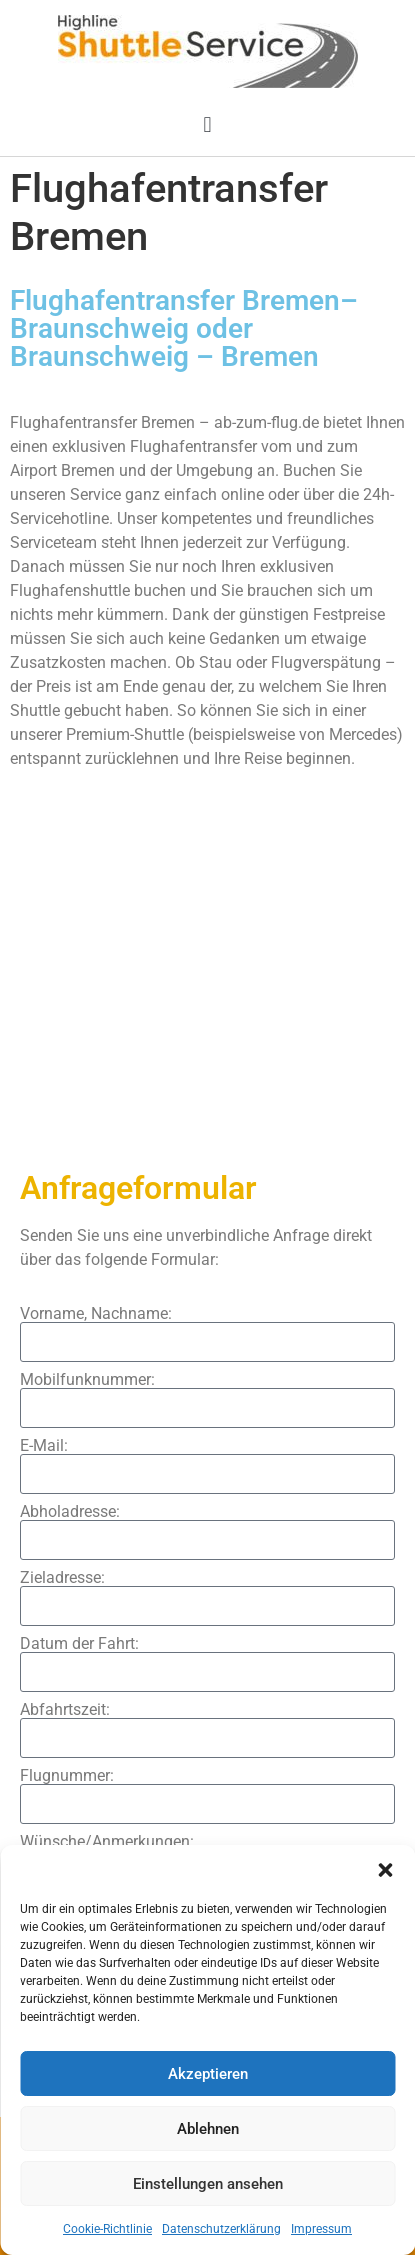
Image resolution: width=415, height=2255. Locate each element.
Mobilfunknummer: (87, 1380)
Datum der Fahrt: (79, 1644)
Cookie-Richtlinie (107, 2229)
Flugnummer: (67, 1776)
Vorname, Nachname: (96, 1314)
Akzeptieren (208, 2074)
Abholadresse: (70, 1512)
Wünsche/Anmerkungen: (107, 1842)
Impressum (321, 2229)
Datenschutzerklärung (221, 2229)
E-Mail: (44, 1446)
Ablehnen (208, 2129)
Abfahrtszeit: (65, 1710)
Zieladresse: (62, 1578)
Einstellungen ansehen (208, 2184)
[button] (385, 1870)
